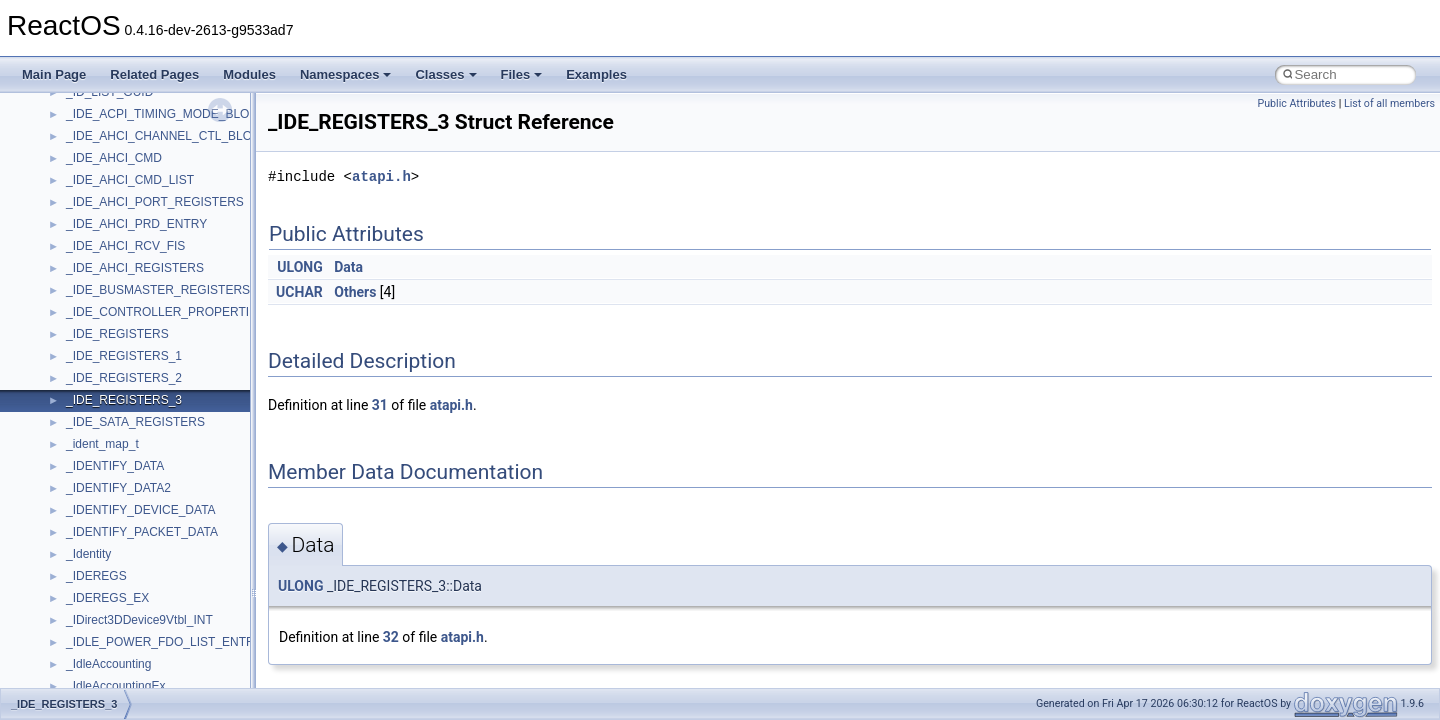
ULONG (299, 267)
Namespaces (346, 74)
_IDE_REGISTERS (117, 334)
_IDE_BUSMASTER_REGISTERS (158, 290)
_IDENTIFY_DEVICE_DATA (141, 510)
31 (380, 405)
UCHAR (299, 292)
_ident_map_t (102, 444)
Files (522, 74)
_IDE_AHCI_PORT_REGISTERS (155, 202)
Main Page (54, 74)
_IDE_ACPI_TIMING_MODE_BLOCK (166, 114)
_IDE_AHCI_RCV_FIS (125, 246)
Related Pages (154, 74)
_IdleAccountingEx (115, 686)
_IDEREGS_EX (107, 598)
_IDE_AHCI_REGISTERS (135, 268)
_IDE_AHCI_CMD (114, 158)
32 (391, 637)
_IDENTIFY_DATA (115, 466)
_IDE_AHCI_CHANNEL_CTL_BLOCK (167, 136)
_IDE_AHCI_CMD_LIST (130, 180)
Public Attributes (1296, 103)
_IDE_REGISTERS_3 (124, 400)
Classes (445, 74)
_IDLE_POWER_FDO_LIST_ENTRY (164, 642)
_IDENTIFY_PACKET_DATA (142, 532)
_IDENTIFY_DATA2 (118, 488)
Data (348, 267)
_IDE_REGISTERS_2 (124, 378)
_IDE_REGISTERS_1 (124, 356)
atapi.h (381, 176)
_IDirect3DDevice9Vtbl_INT (139, 620)
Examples (596, 74)
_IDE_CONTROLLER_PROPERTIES (165, 312)
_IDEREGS (96, 576)
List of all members (1389, 103)
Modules (249, 74)
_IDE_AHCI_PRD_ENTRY (136, 224)
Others (355, 292)
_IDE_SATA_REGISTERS (135, 422)
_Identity (88, 554)
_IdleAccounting (108, 664)
